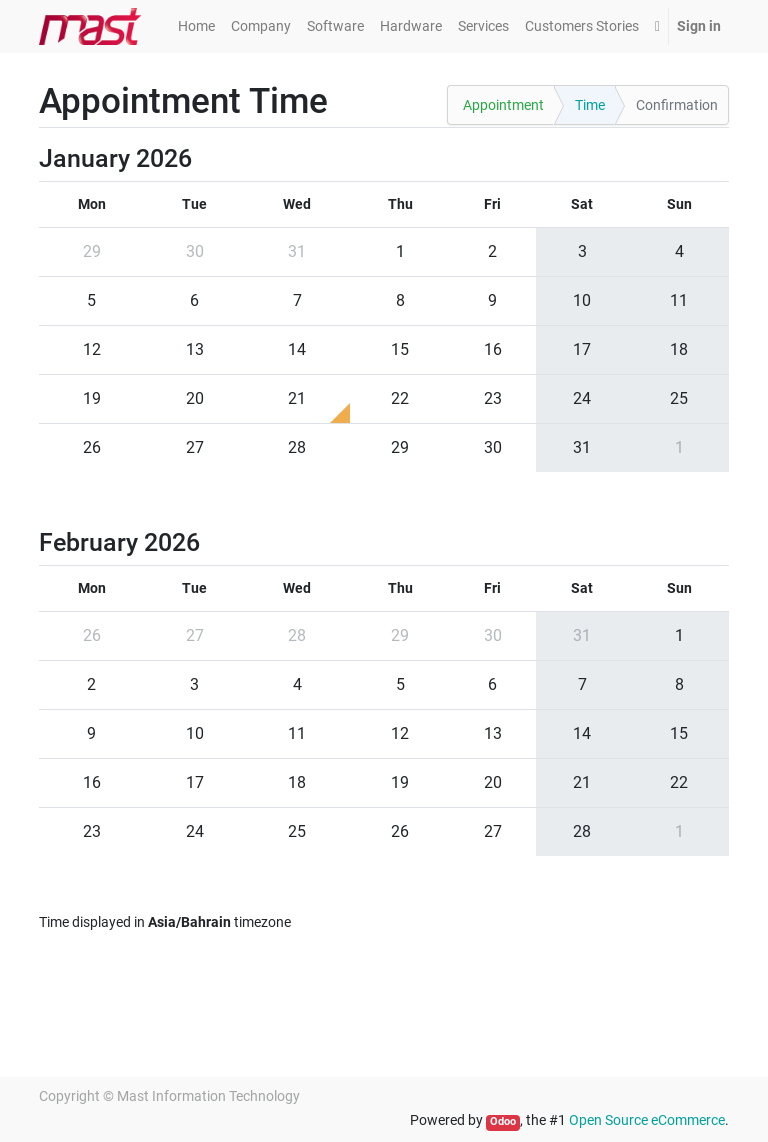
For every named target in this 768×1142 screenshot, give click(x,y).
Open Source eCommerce (647, 1120)
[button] (657, 26)
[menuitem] (196, 26)
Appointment (503, 105)
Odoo (503, 1121)
